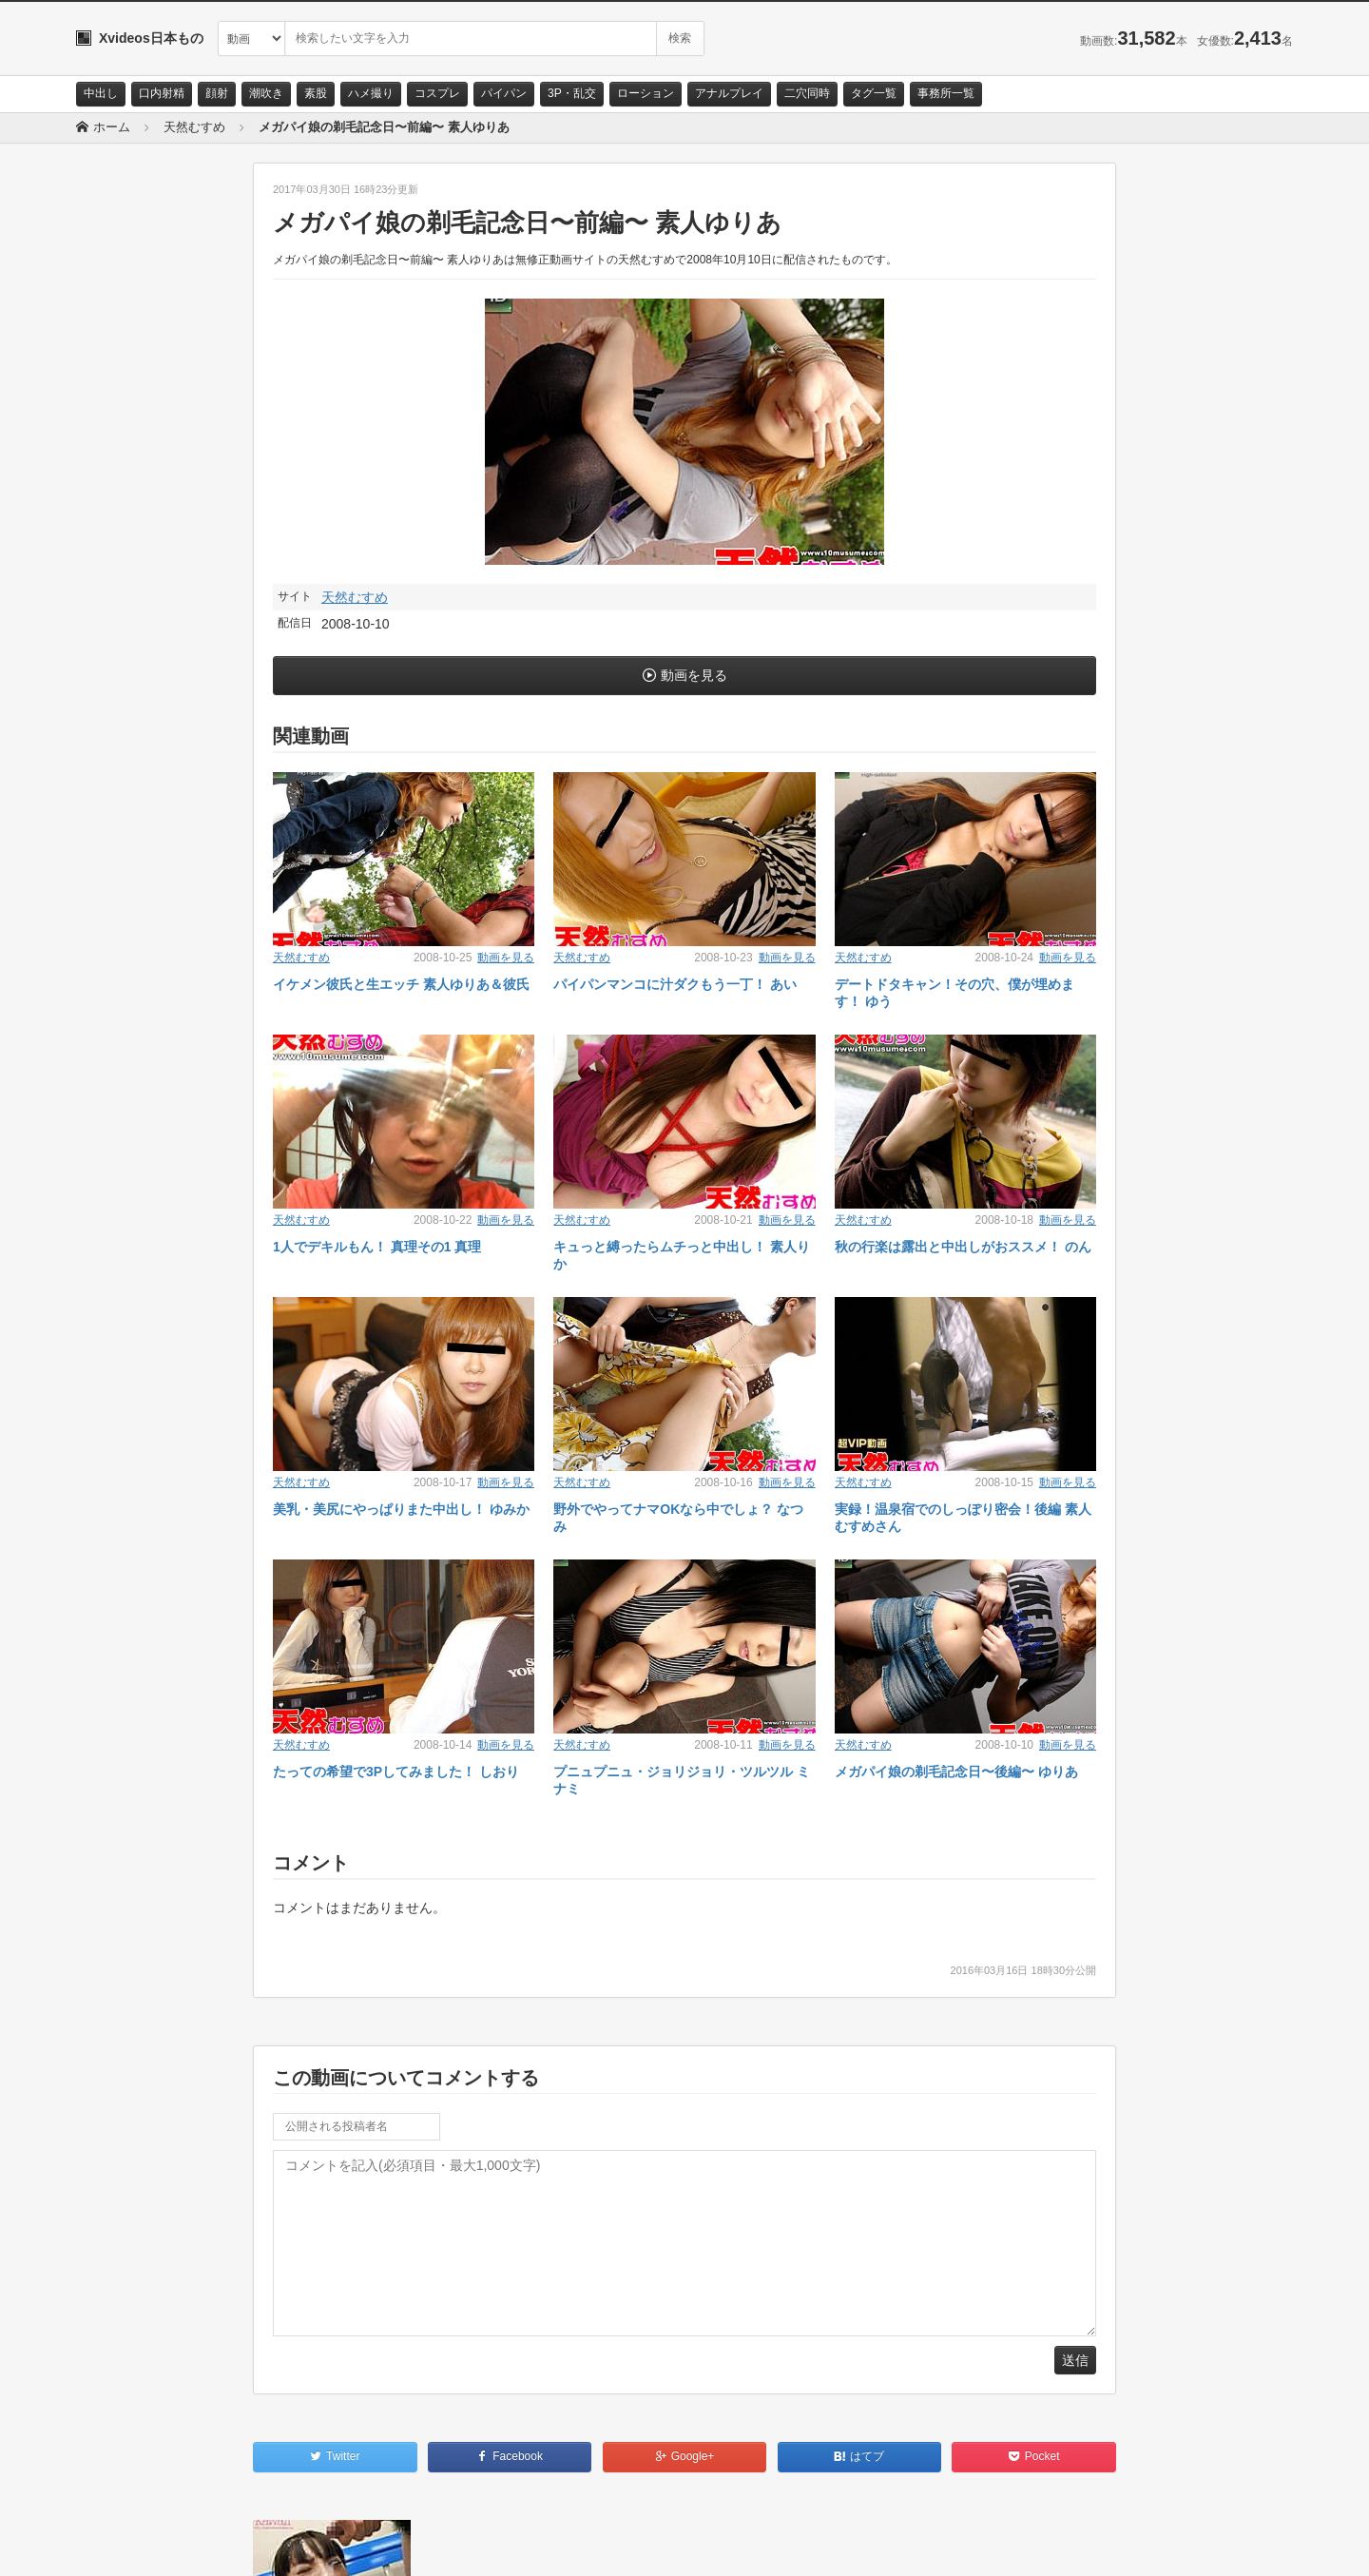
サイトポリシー (218, 2544)
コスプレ (437, 93)
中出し (101, 93)
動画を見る (694, 675)
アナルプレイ (729, 93)
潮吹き (266, 93)
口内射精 (161, 93)
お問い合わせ (125, 2544)
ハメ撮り (371, 93)
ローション (645, 93)
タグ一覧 (874, 93)
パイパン (504, 93)
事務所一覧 (945, 93)
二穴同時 (807, 93)
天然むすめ (354, 597)
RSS (290, 2544)
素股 (315, 93)
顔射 (216, 93)
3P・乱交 (572, 93)
